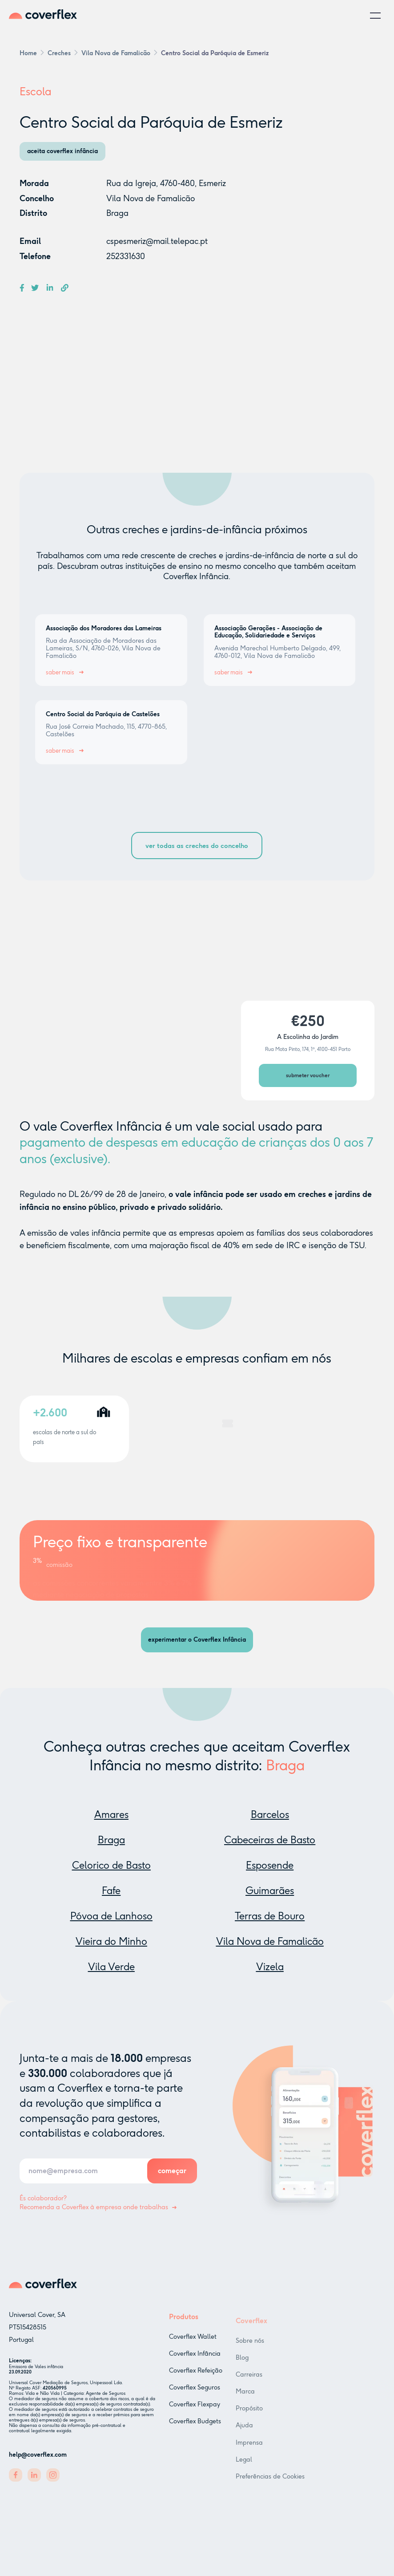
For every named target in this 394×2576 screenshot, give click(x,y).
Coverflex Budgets (195, 2430)
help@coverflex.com (38, 2458)
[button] (375, 15)
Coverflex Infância (195, 2362)
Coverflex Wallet (193, 2345)
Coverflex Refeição (195, 2379)
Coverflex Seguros (194, 2396)
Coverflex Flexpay (194, 2413)
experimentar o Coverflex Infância (197, 1639)
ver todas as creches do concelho (196, 846)
